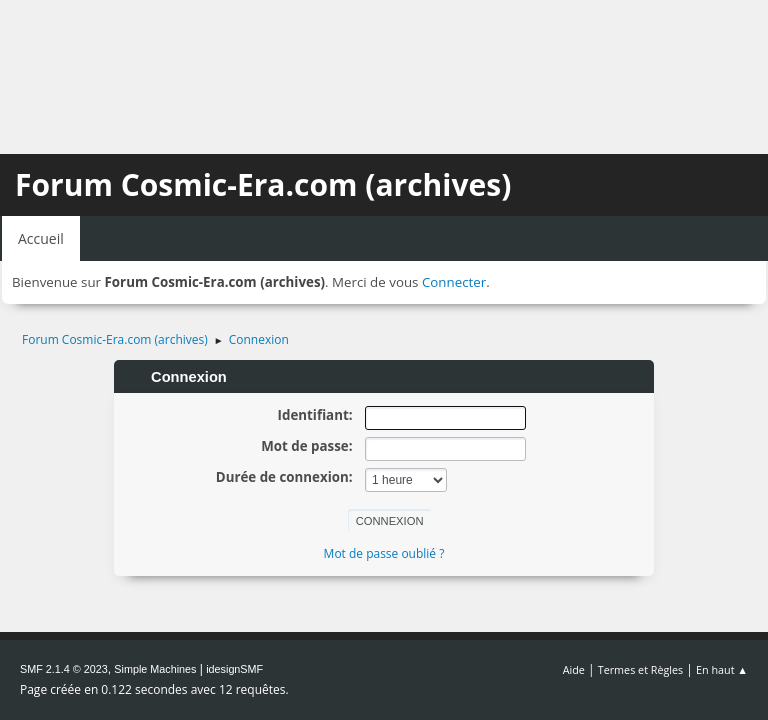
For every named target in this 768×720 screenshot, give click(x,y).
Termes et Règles (641, 669)
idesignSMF (234, 669)
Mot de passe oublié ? (384, 553)
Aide (574, 669)
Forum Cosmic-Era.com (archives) (263, 184)
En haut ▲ (722, 669)
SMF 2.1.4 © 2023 (64, 669)
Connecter (454, 282)
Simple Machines (155, 669)
